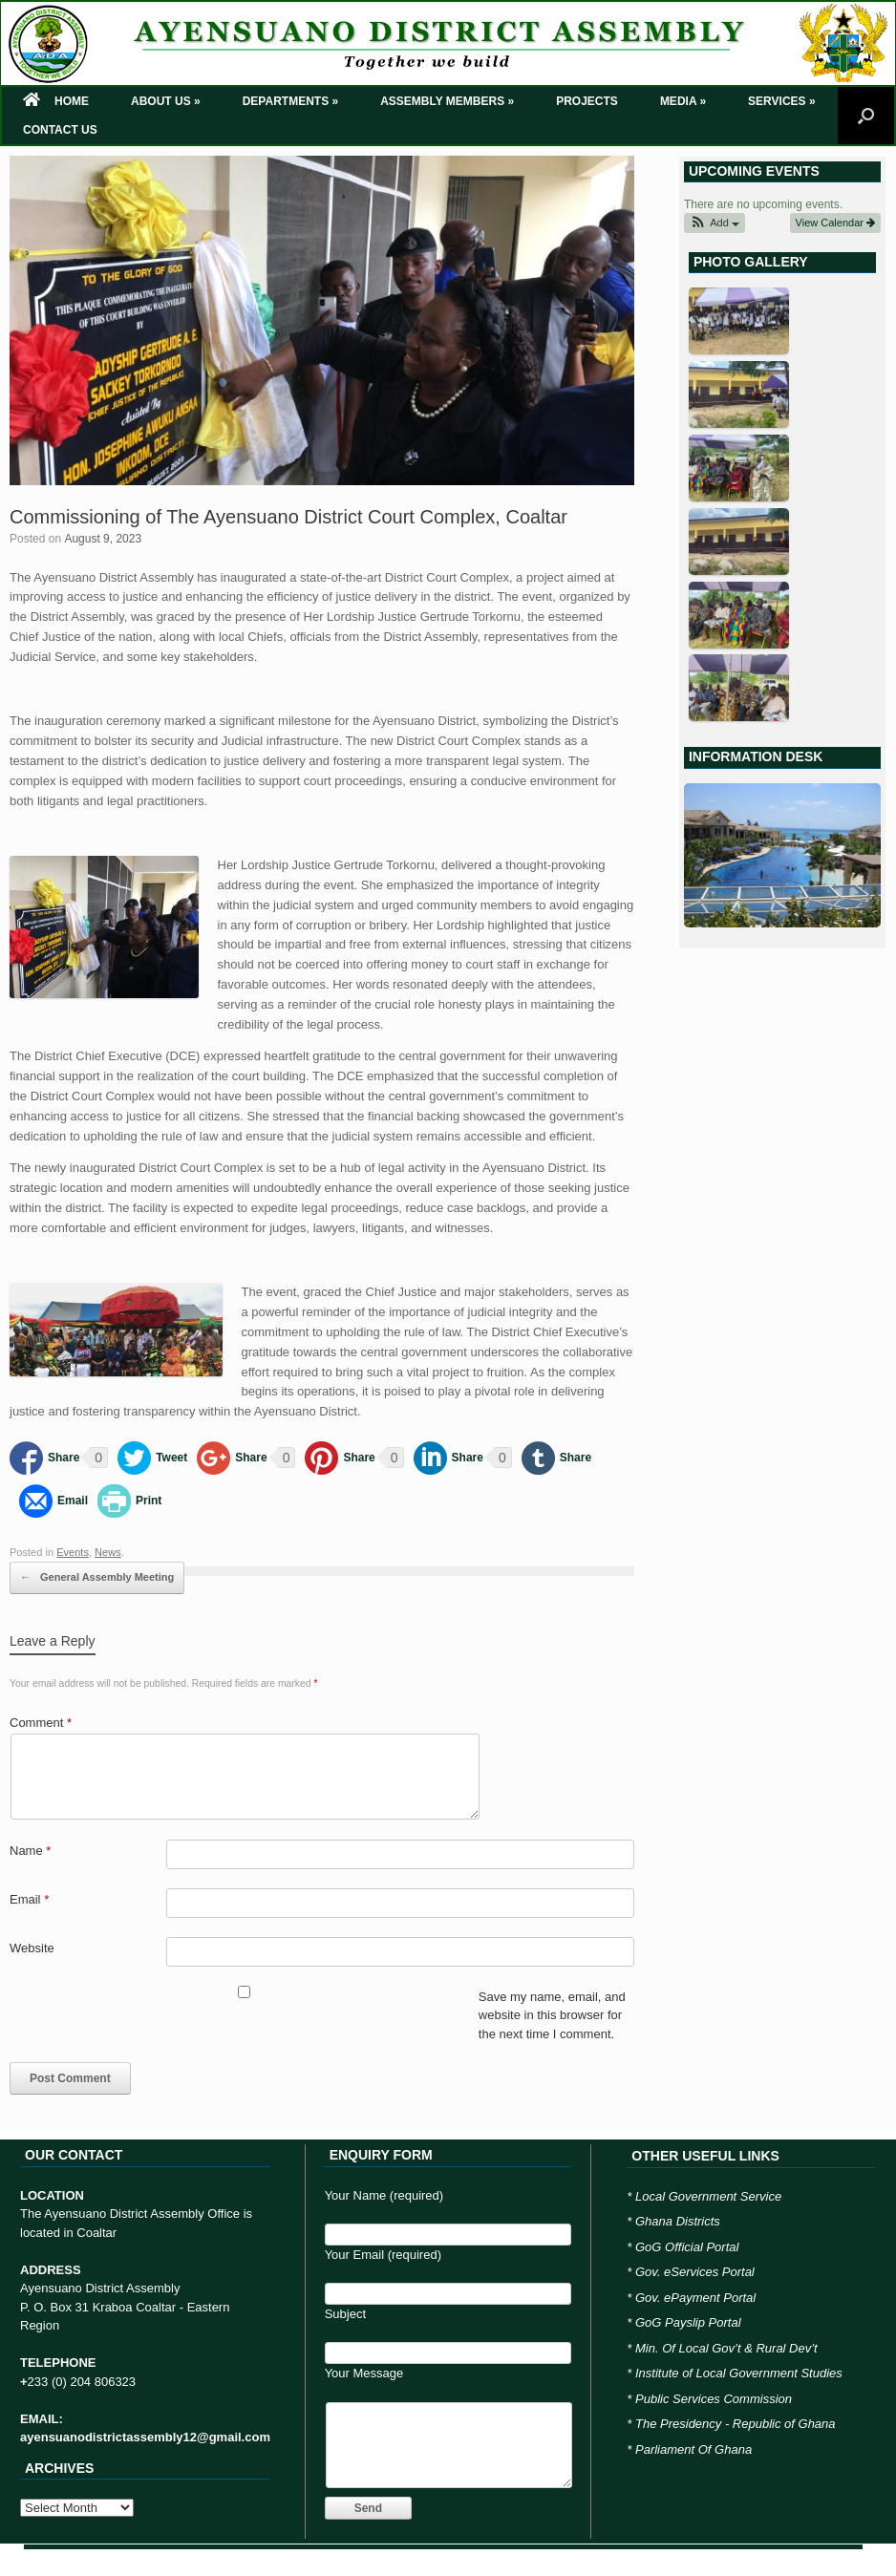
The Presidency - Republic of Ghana (735, 2423)
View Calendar (835, 222)
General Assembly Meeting (97, 1577)
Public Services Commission (713, 2399)
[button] (714, 223)
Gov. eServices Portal (695, 2272)
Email (29, 1899)
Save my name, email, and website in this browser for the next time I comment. (552, 2015)
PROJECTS (587, 101)
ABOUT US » (166, 101)
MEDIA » (683, 101)
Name (30, 1850)
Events (72, 1552)
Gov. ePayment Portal (695, 2297)
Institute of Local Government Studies (739, 2373)
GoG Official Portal (686, 2247)
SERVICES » (781, 101)
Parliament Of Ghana (693, 2449)
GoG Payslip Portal (688, 2322)
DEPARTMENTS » (290, 101)
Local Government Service (708, 2196)
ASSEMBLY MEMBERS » (447, 101)
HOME (56, 101)
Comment (41, 1722)
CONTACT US (60, 130)
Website (32, 1948)
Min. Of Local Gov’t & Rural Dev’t (726, 2348)
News (108, 1552)
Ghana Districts (677, 2221)
